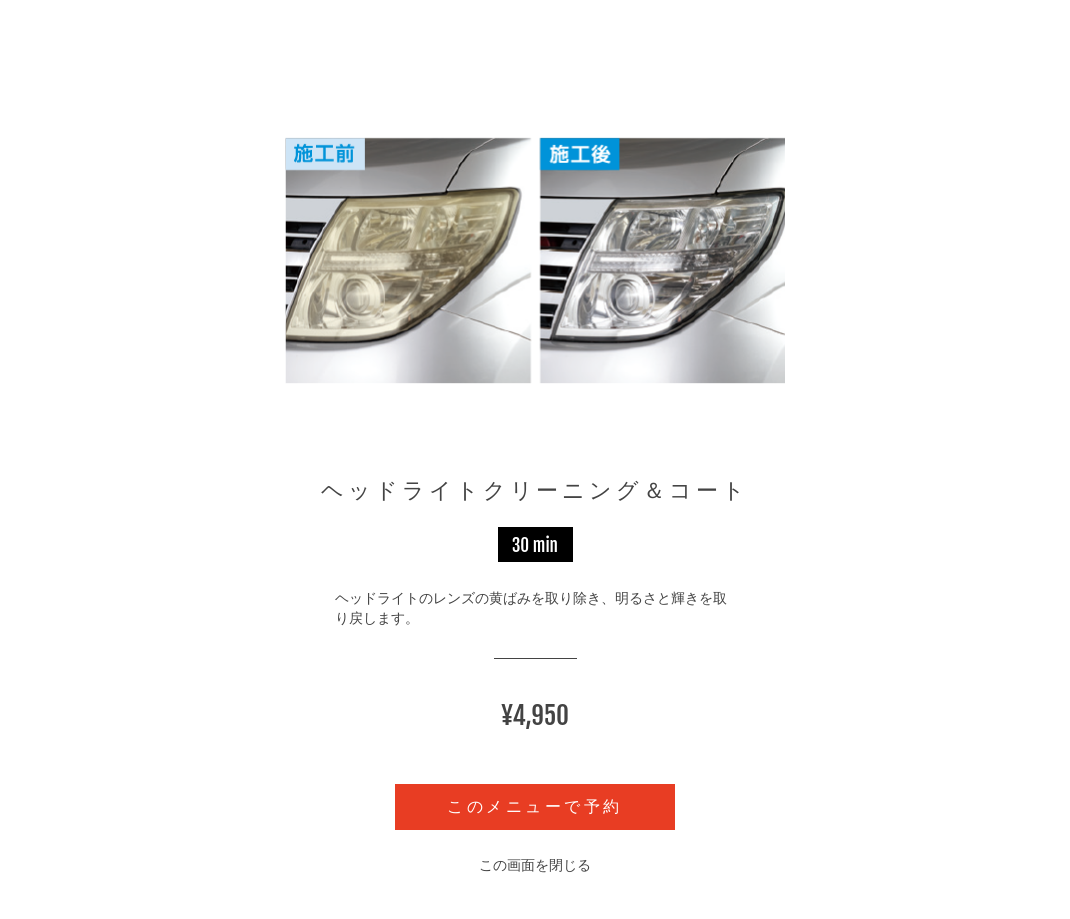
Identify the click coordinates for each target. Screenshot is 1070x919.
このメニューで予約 (535, 806)
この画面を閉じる (535, 865)
